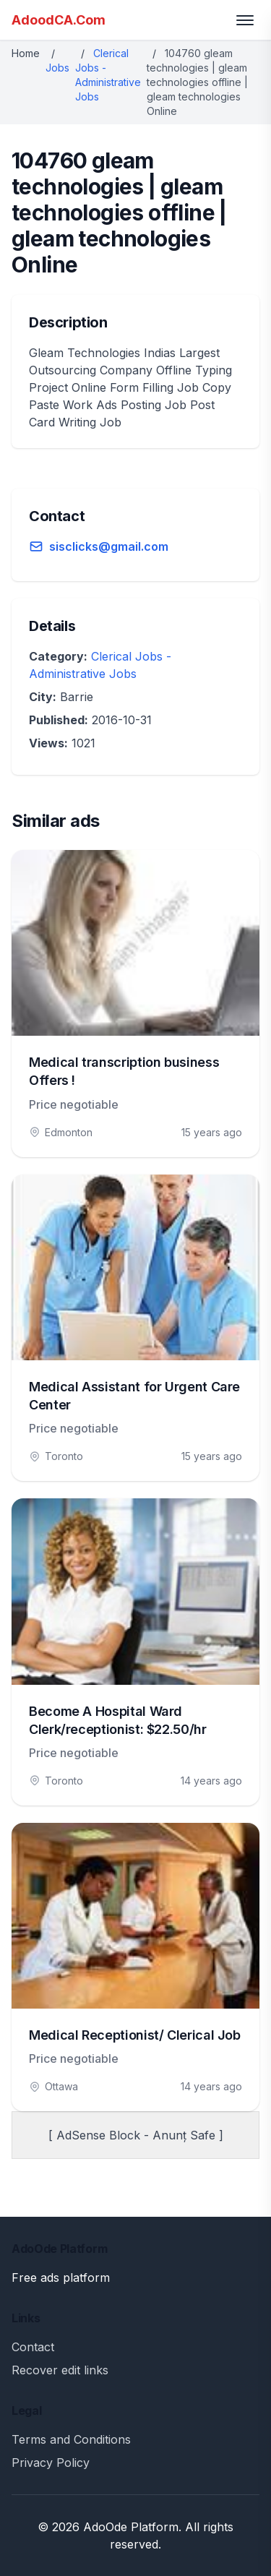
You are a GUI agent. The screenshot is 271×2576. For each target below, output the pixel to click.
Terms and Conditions (71, 2439)
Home (26, 53)
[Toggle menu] (245, 20)
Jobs (57, 67)
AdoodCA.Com (59, 19)
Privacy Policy (51, 2462)
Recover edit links (60, 2370)
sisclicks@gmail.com (108, 546)
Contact (33, 2347)
